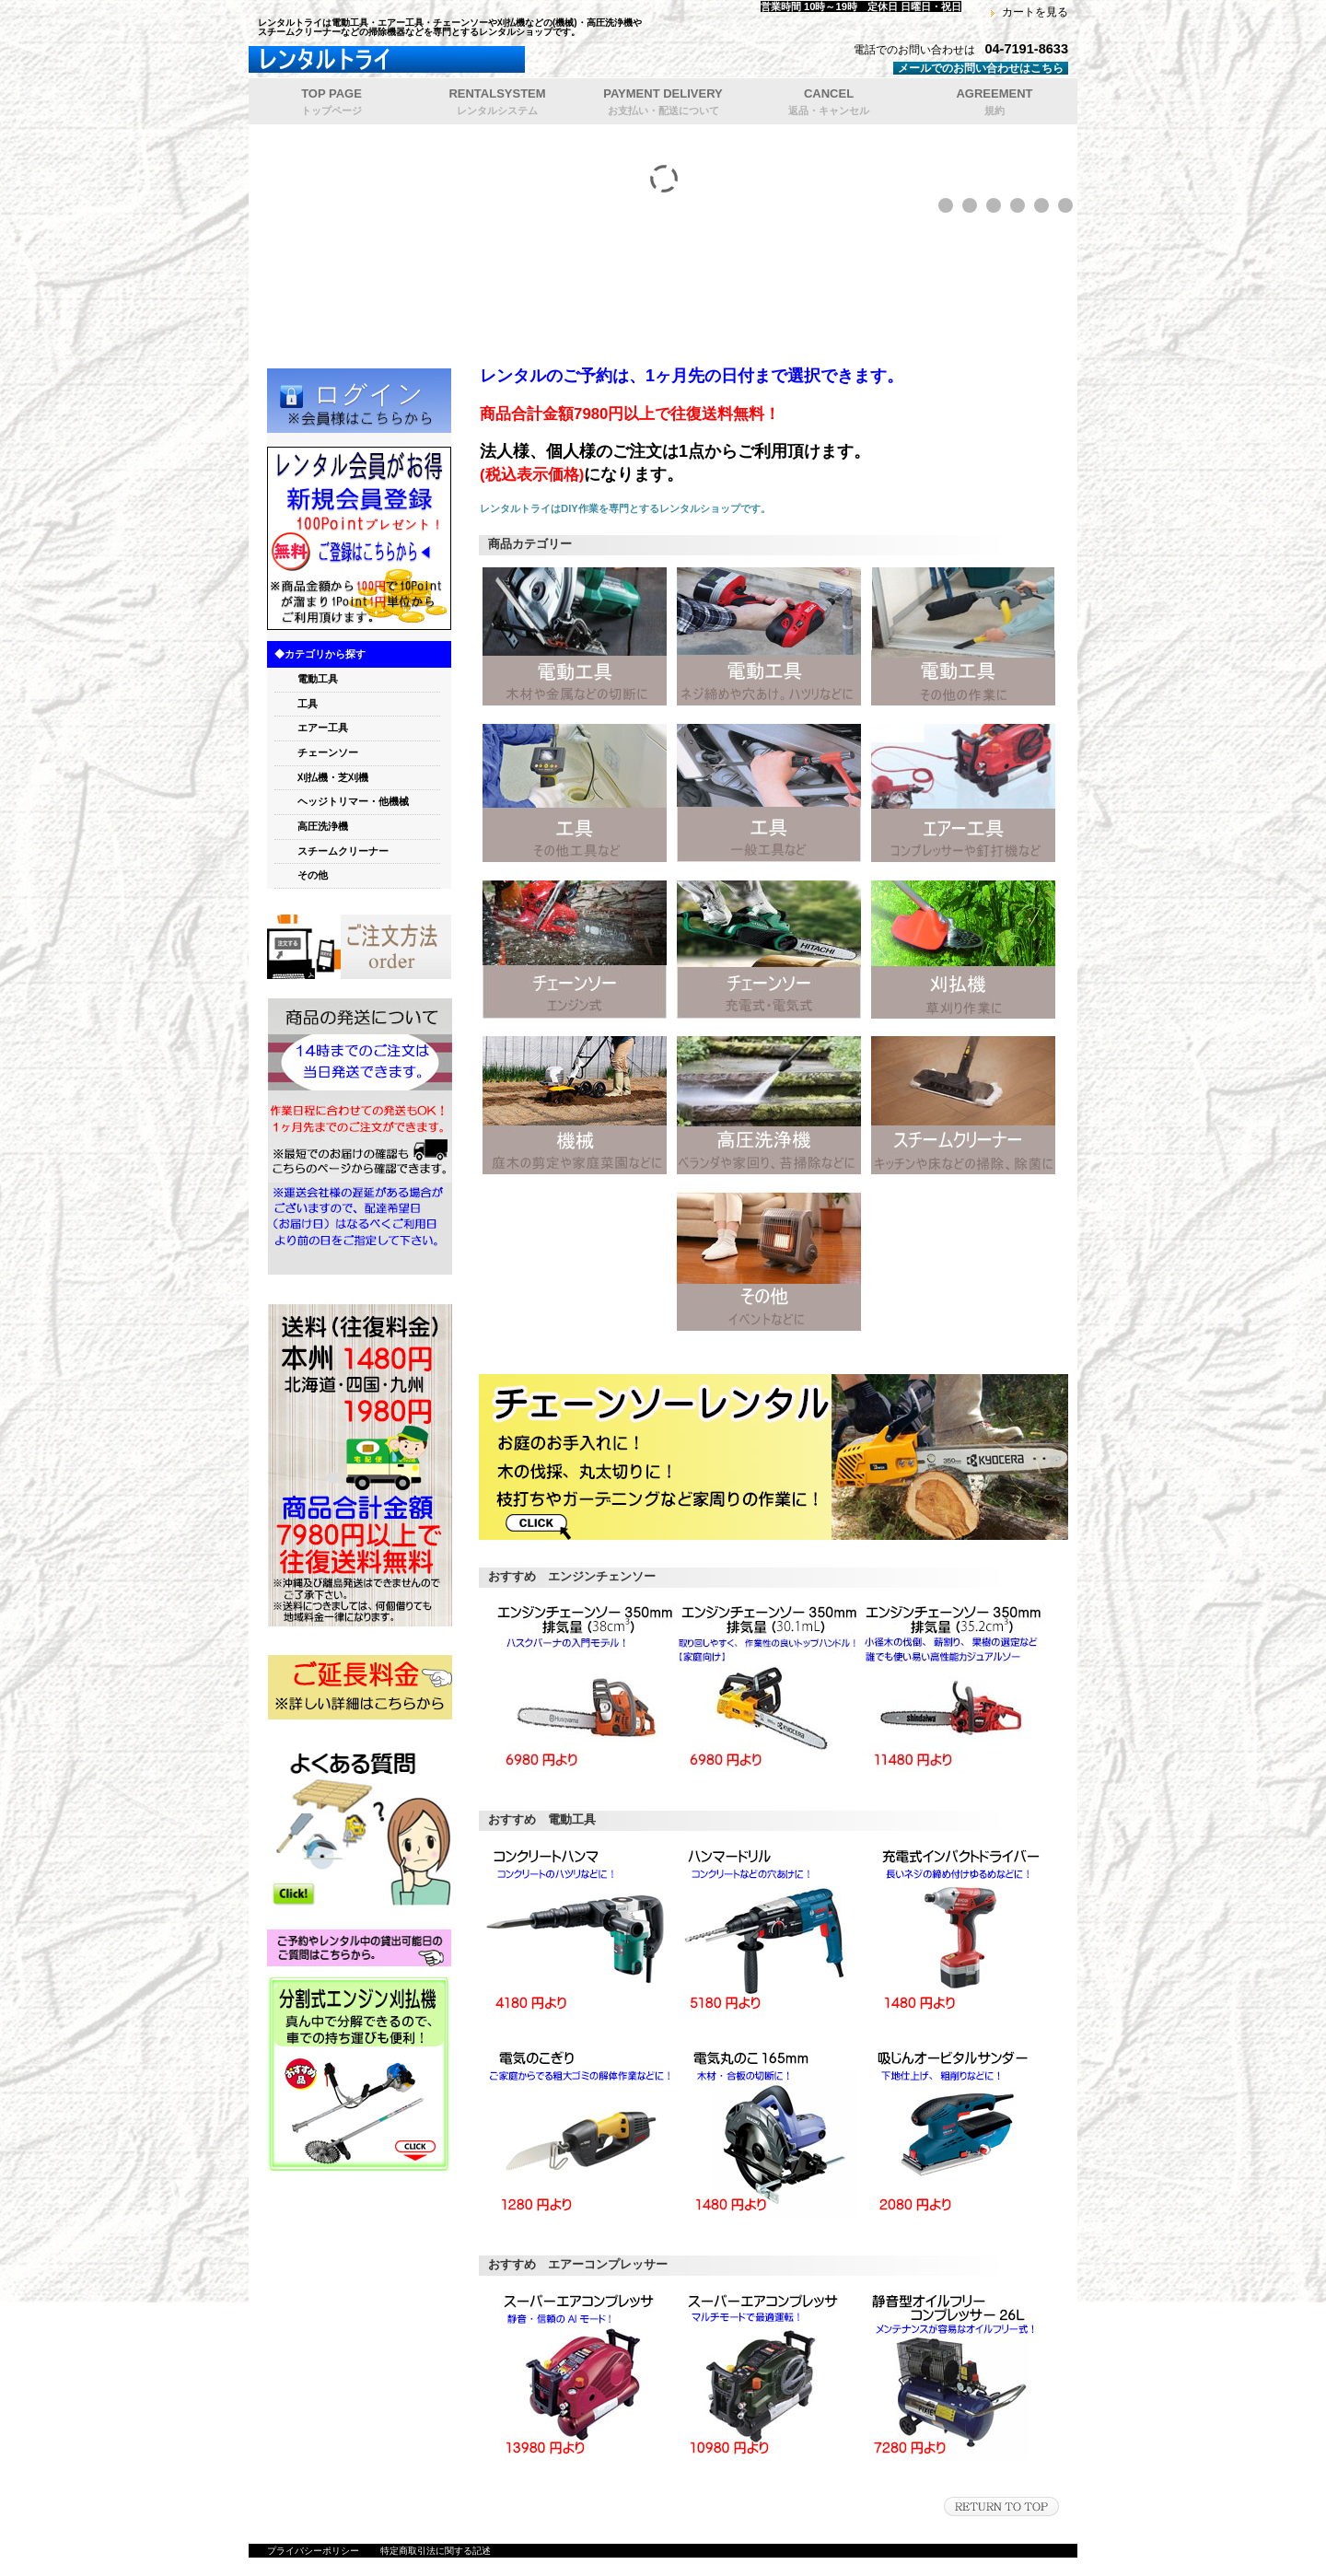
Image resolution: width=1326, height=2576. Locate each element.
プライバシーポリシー (313, 2551)
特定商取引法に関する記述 (435, 2551)
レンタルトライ (479, 60)
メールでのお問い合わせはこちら (981, 68)
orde (359, 947)
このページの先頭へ (1001, 2506)
